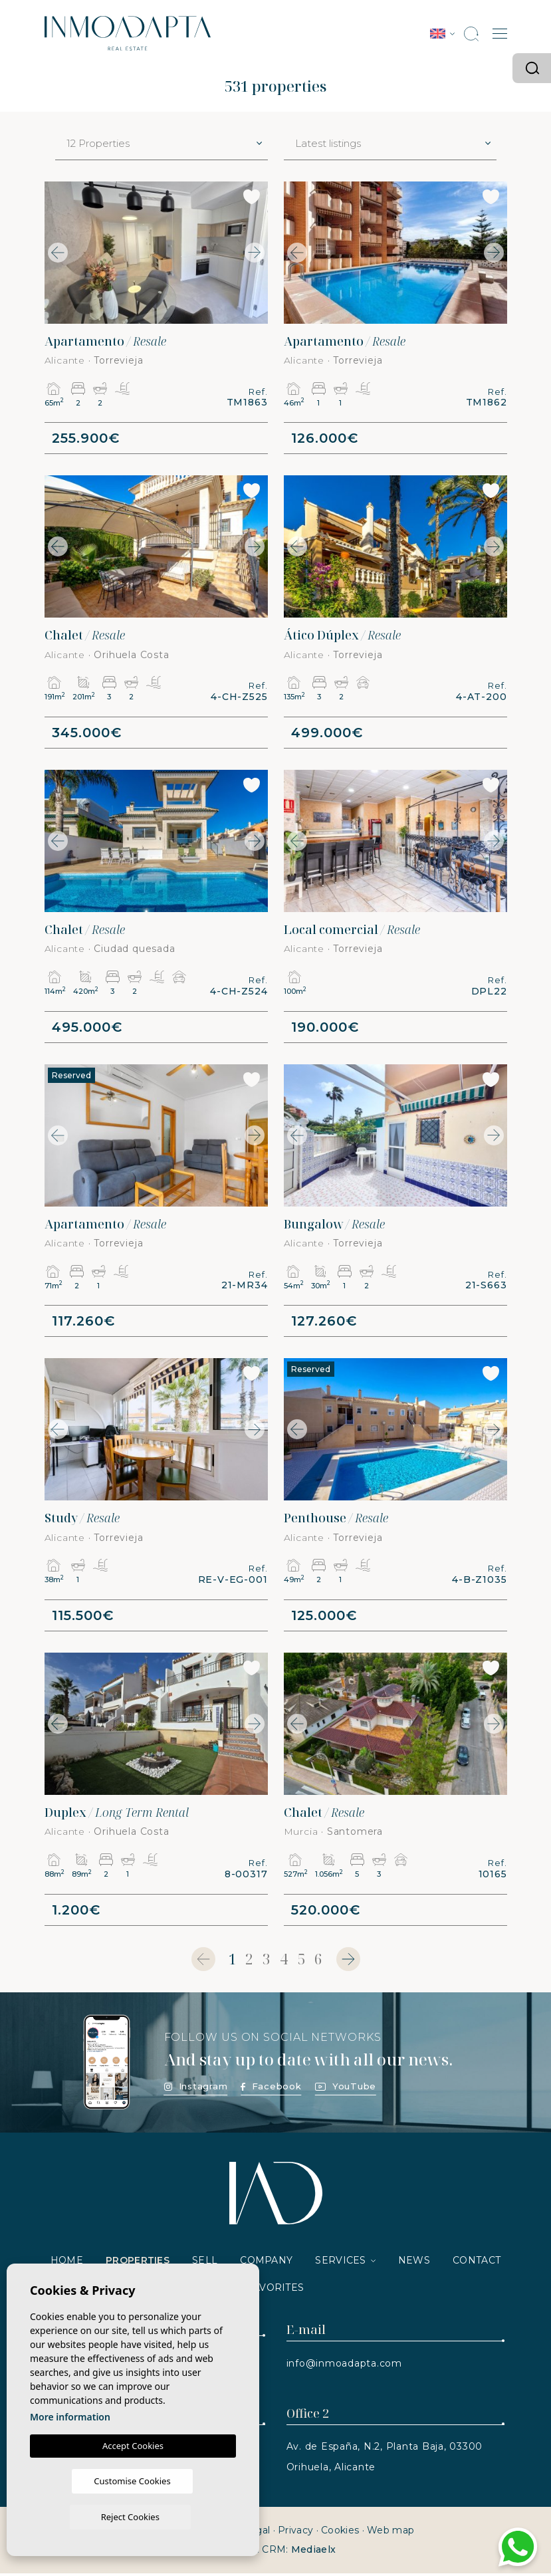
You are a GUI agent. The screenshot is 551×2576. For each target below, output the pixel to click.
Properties (137, 2263)
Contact (476, 2263)
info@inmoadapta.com (344, 2366)
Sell (204, 2263)
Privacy (295, 2533)
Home (67, 2263)
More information (70, 2452)
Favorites (275, 2290)
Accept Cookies (133, 2481)
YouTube (345, 2088)
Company (266, 2263)
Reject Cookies (179, 2516)
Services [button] (340, 2263)
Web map (390, 2533)
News (414, 2263)
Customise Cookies (81, 2516)
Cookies (340, 2533)
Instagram (196, 2088)
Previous (58, 252)
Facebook (271, 2088)
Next (254, 252)
